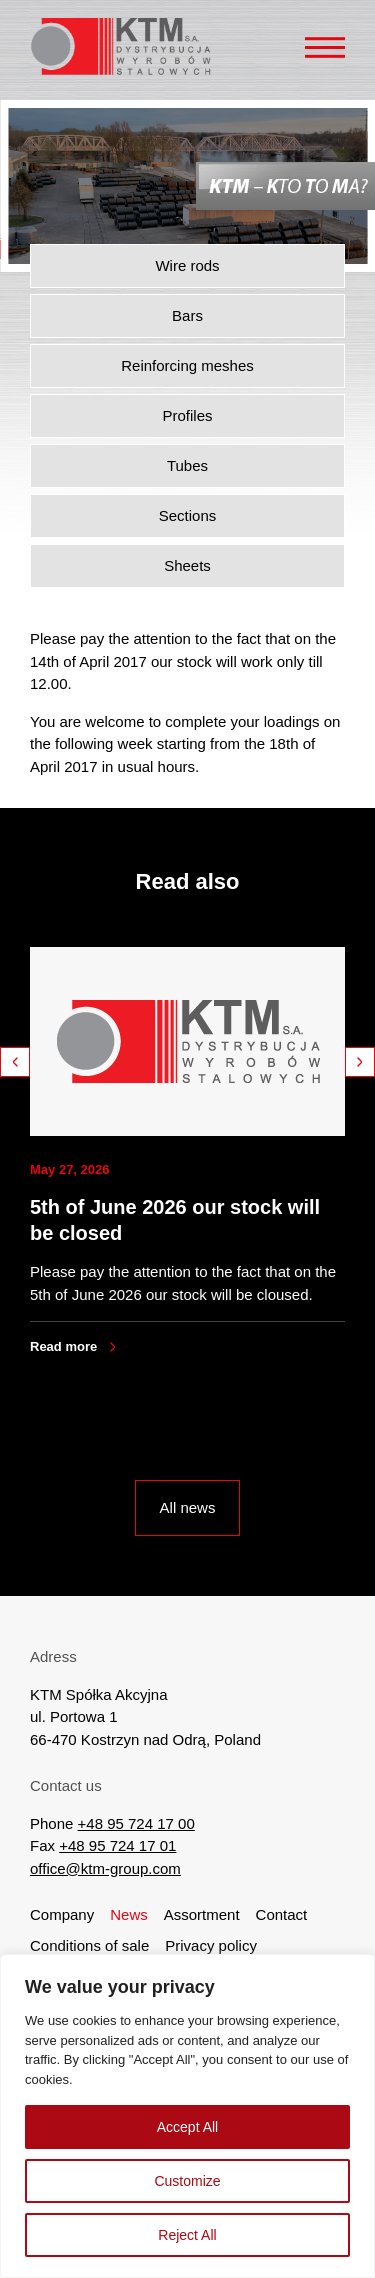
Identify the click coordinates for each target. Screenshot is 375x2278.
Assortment (202, 1914)
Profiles (187, 415)
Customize (187, 2181)
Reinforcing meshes (187, 365)
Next (360, 1062)
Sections (188, 515)
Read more (63, 1346)
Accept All (187, 2127)
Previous (15, 1062)
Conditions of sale (89, 1945)
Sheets (187, 565)
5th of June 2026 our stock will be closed (175, 1220)
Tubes (187, 465)
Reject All (187, 2235)
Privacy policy (211, 1945)
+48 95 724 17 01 (117, 1845)
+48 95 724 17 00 (136, 1823)
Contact (282, 1914)
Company (62, 1914)
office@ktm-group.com (105, 1868)
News (129, 1914)
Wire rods (187, 265)
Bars (187, 315)
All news (188, 1507)
